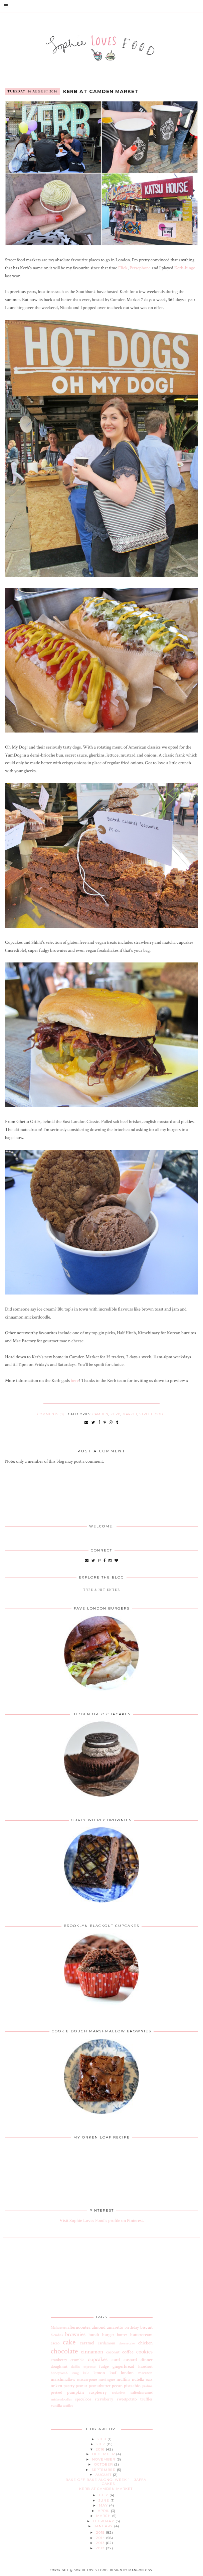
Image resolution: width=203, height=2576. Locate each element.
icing (75, 2372)
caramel (87, 2343)
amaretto (115, 2327)
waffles (68, 2405)
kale (86, 2372)
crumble (77, 2359)
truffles (146, 2399)
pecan (117, 2386)
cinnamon (92, 2351)
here (75, 1381)
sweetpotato (127, 2399)
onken (56, 2386)
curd (116, 2360)
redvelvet (118, 2392)
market (130, 1414)
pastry (68, 2386)
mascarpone (87, 2379)
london (127, 2373)
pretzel (56, 2392)
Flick (123, 268)
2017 (101, 2444)
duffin (75, 2366)
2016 (101, 2449)
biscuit (146, 2327)
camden (100, 1414)
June (104, 2500)
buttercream (141, 2335)
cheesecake (127, 2343)
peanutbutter (100, 2385)
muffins (123, 2379)
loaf (113, 2373)
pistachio (132, 2386)
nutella (138, 2379)
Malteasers (59, 2327)
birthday (132, 2327)
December (104, 2454)
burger (108, 2335)
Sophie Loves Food (91, 2570)
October (104, 2464)
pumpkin (75, 2392)
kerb (116, 1414)
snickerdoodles (61, 2399)
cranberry (59, 2359)
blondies (57, 2334)
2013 (101, 2543)
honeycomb (59, 2372)
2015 (101, 2532)
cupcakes (98, 2359)
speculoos (83, 2399)
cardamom (106, 2343)
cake (69, 2342)
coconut (113, 2352)
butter (122, 2334)
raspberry (98, 2392)
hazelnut (145, 2366)
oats (149, 2379)
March (104, 2516)
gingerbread (123, 2366)
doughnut (59, 2366)
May (104, 2505)
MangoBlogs (140, 2570)
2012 (101, 2548)
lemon (99, 2373)
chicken (145, 2343)
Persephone (140, 268)
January (104, 2526)
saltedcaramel (142, 2392)
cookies (144, 2351)
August (104, 2475)
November (104, 2459)
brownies (75, 2334)
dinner (147, 2360)
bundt (93, 2335)
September (104, 2470)
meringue (106, 2379)
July (104, 2495)
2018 (102, 2439)
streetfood (151, 1414)
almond (99, 2327)
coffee (128, 2352)
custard (130, 2360)
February (104, 2521)
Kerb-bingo (184, 268)
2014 (101, 2538)
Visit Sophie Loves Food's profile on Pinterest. (101, 2221)
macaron (145, 2372)
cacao (55, 2343)
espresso (89, 2366)
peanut (81, 2385)
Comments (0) (50, 1414)
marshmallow (63, 2379)
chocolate (64, 2351)
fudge (104, 2366)
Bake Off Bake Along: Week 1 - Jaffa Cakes (105, 2482)
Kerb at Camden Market (101, 91)
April (104, 2511)
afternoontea (78, 2327)
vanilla (56, 2405)
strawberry (104, 2399)
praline (147, 2385)
